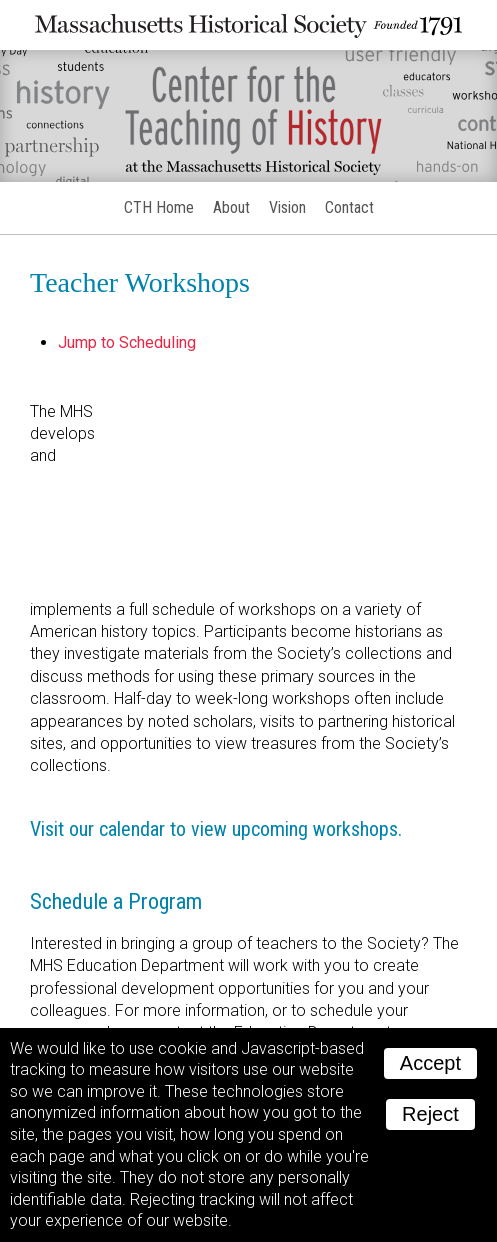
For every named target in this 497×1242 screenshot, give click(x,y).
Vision (287, 207)
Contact (349, 207)
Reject (430, 1114)
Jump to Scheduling (127, 342)
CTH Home (159, 207)
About (231, 207)
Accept (430, 1063)
